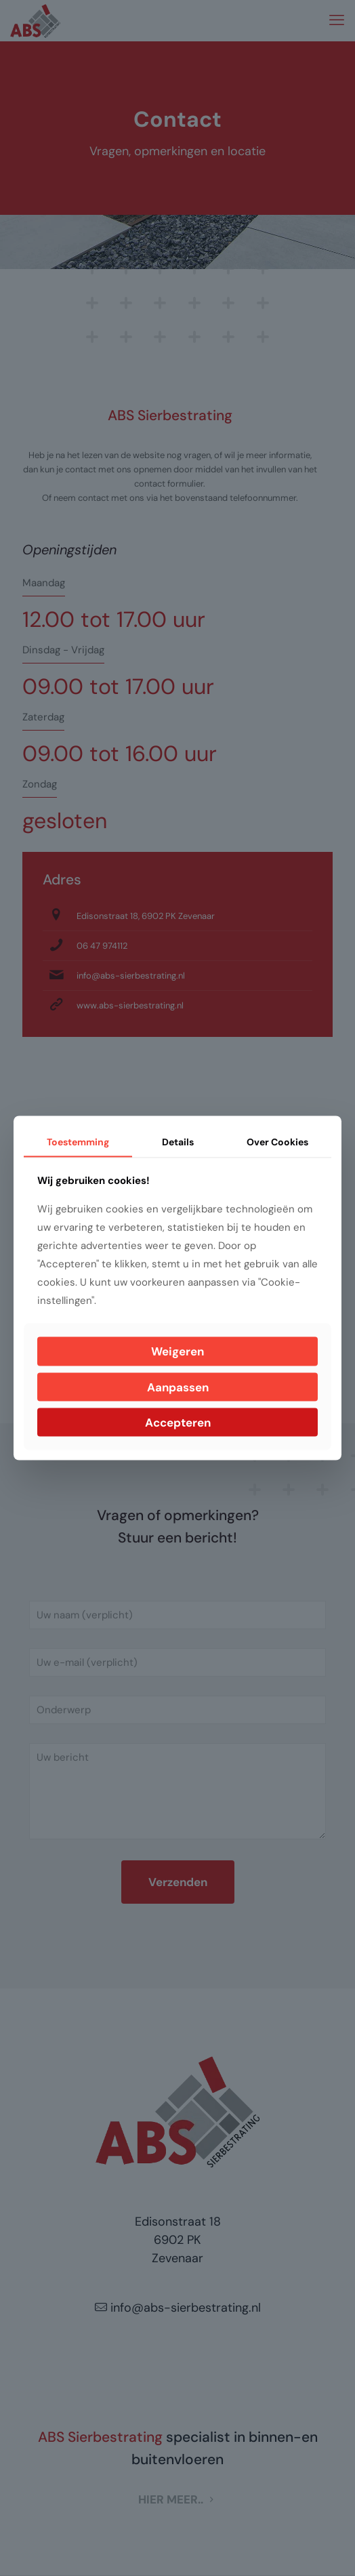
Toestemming (78, 1141)
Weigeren (177, 1351)
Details (178, 1141)
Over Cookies (277, 1141)
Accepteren (178, 1422)
